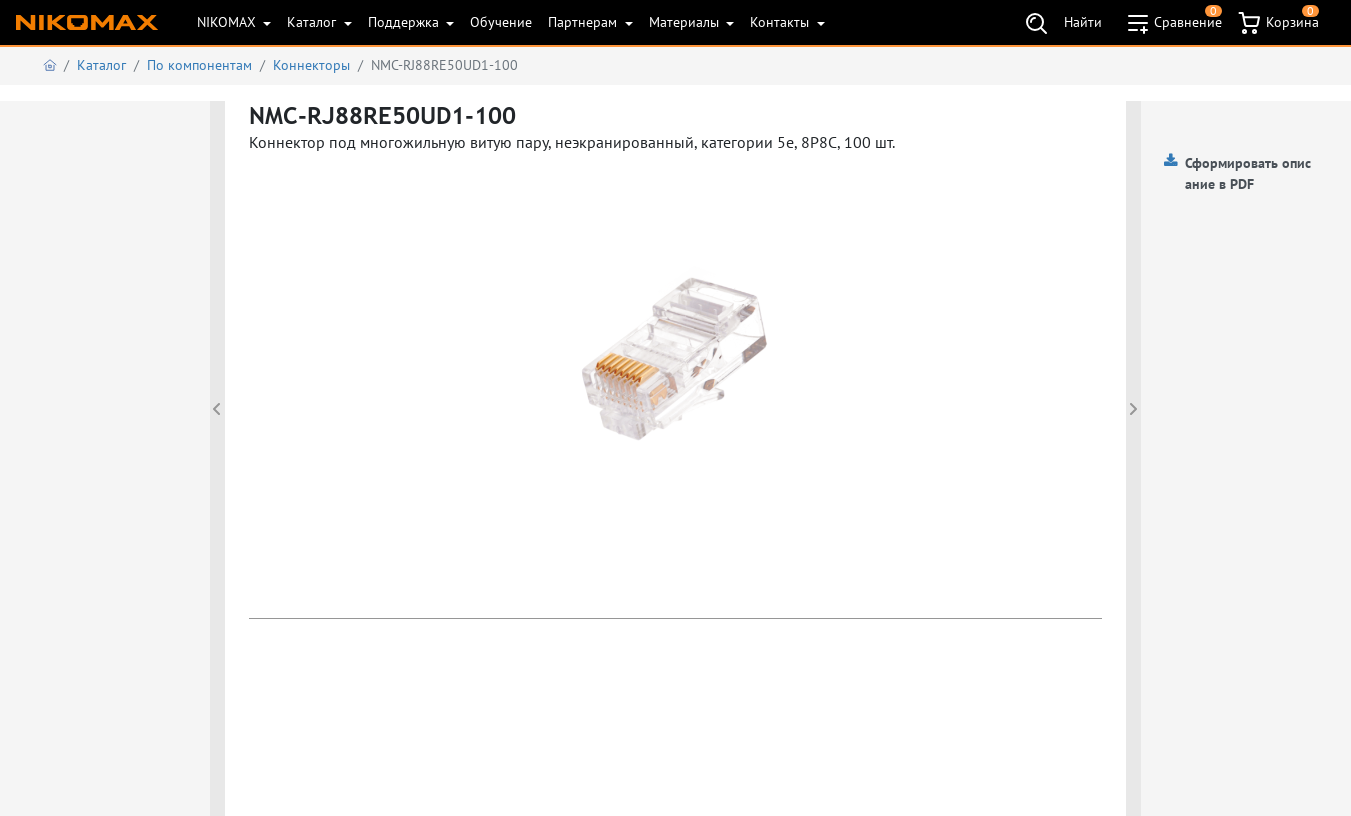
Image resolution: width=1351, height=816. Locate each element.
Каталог (313, 22)
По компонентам (199, 65)
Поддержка (405, 22)
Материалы (686, 22)
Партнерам (584, 22)
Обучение (501, 22)
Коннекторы (311, 65)
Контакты (781, 22)
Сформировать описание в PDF (1248, 173)
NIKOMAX (228, 22)
